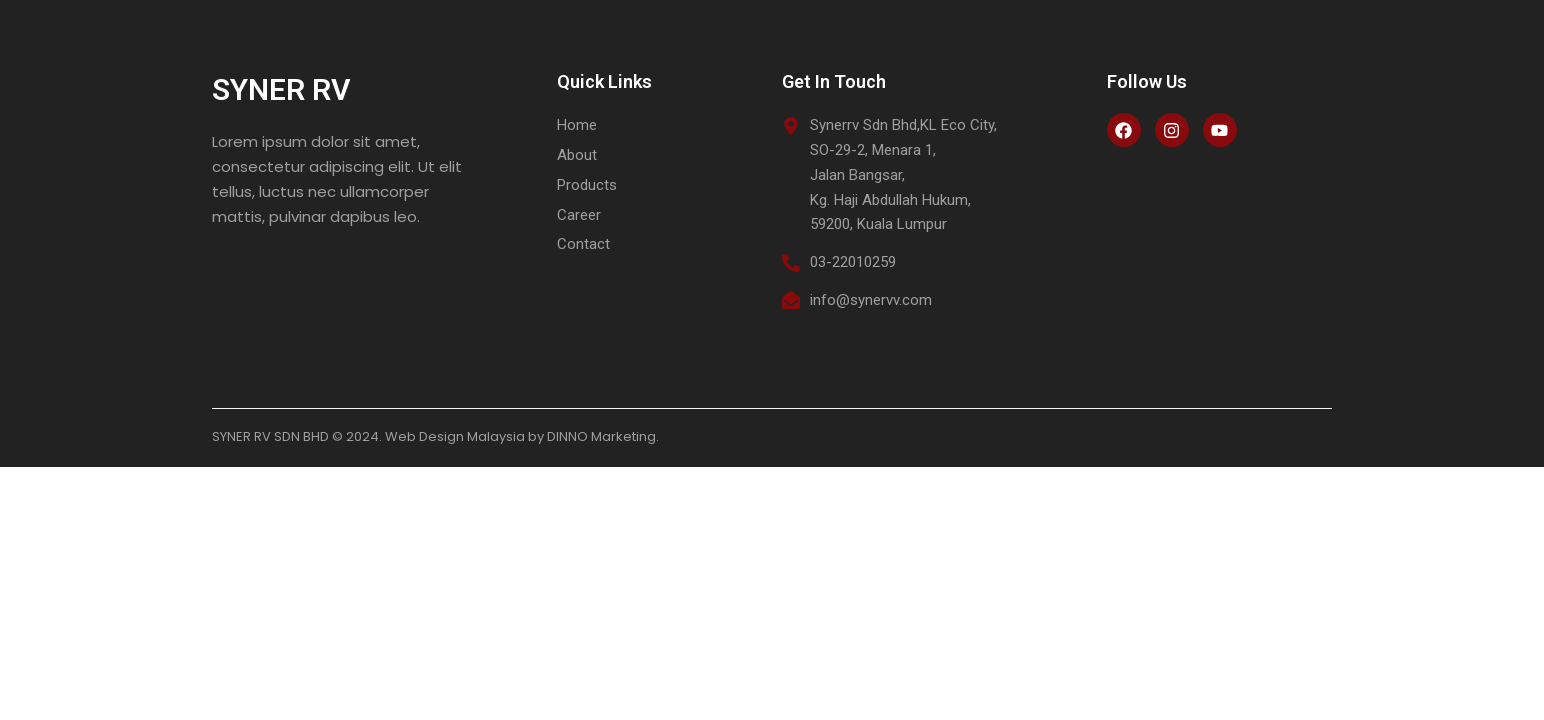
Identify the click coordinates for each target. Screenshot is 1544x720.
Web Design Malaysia (455, 436)
